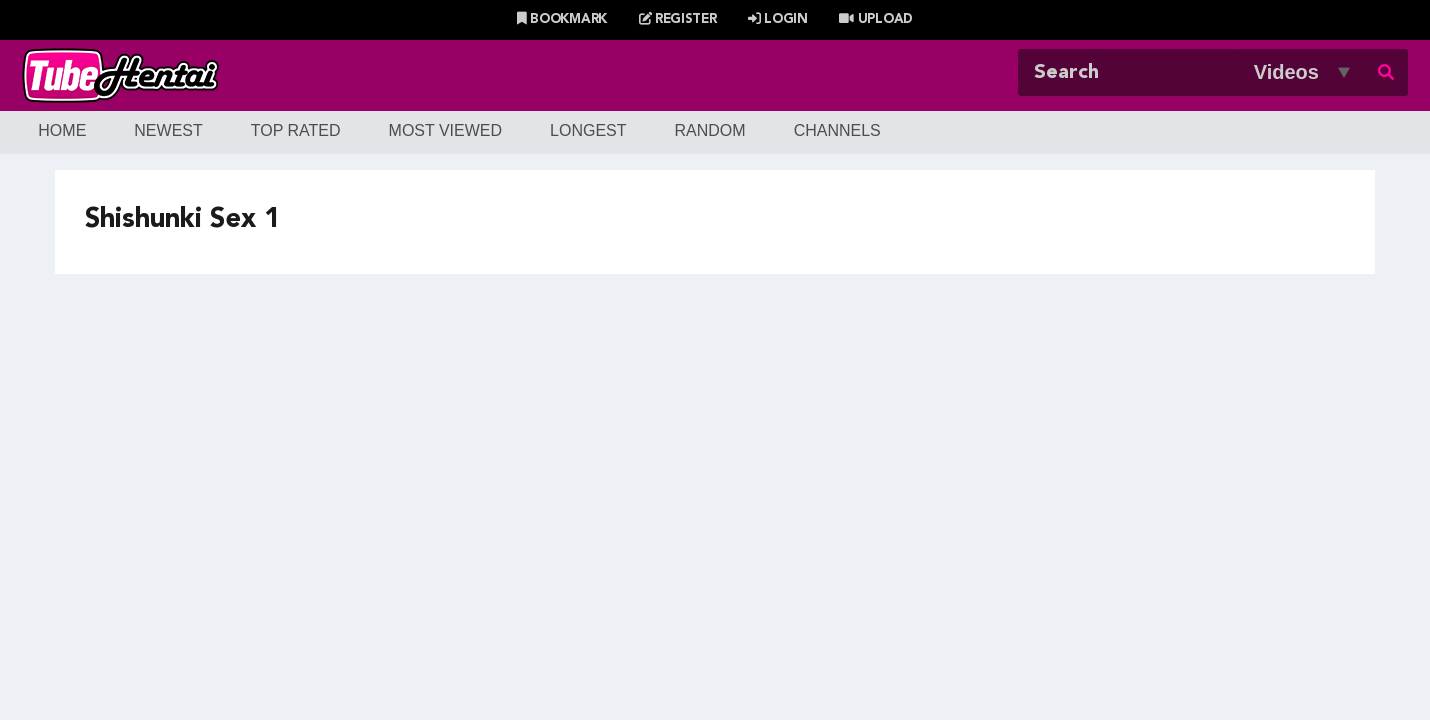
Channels (837, 130)
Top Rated (296, 130)
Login (778, 19)
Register (678, 19)
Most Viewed (446, 130)
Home (62, 130)
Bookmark (562, 19)
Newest (168, 130)
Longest (588, 130)
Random (710, 130)
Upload (875, 19)
